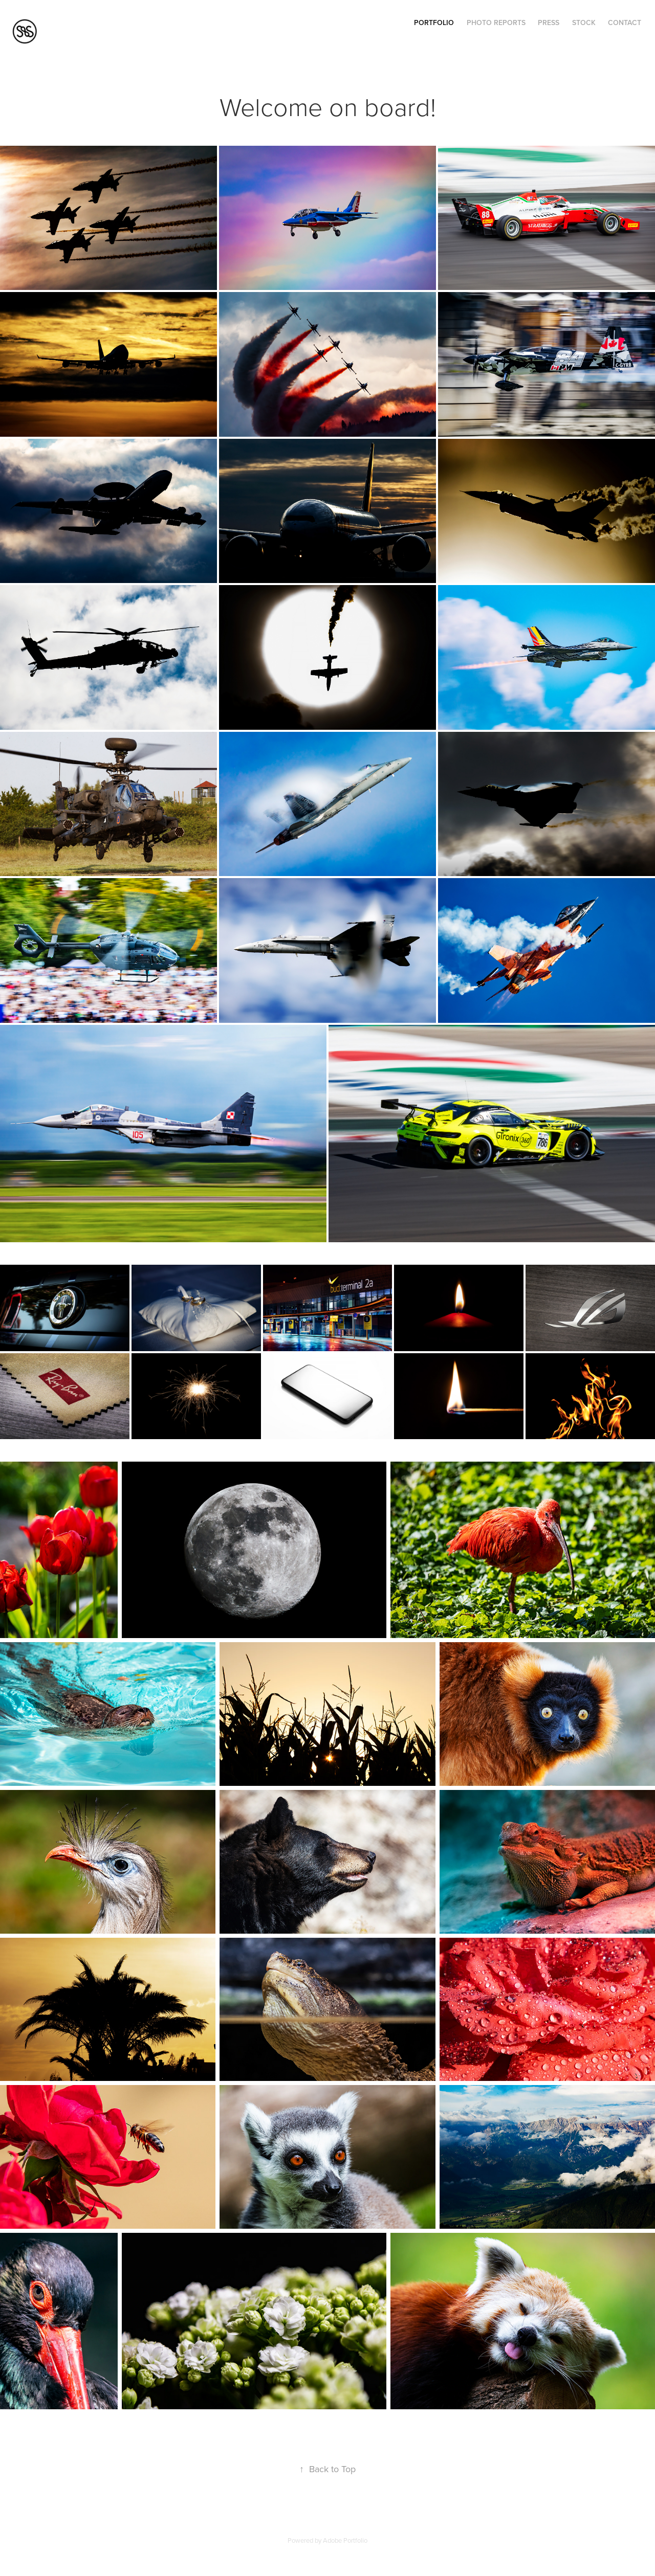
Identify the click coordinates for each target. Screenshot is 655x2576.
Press (548, 22)
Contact (624, 22)
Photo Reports (496, 22)
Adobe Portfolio (345, 2540)
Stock (584, 22)
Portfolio (434, 22)
